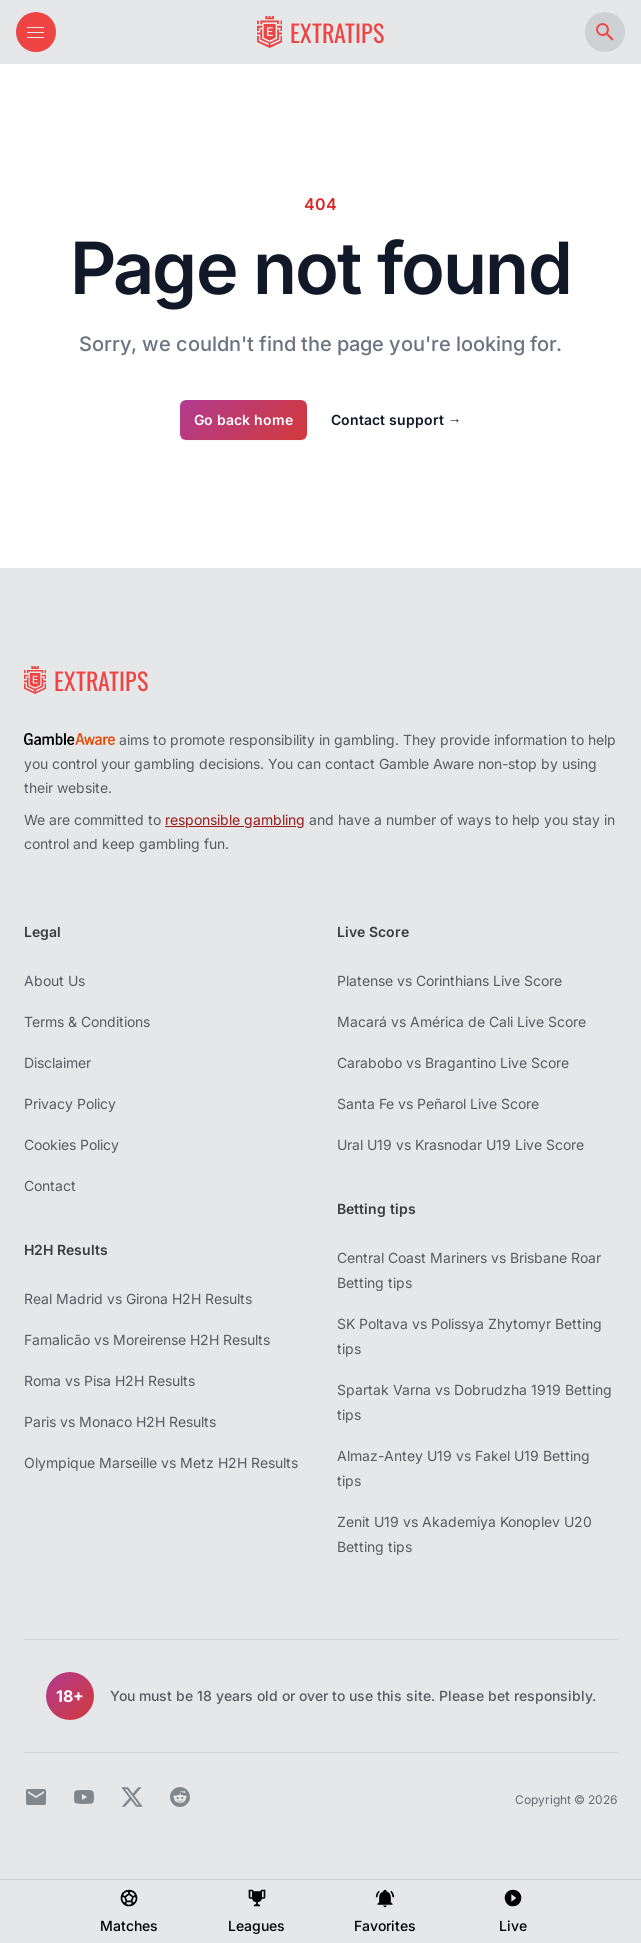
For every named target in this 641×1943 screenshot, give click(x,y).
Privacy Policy (70, 1103)
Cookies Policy (71, 1144)
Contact (50, 1185)
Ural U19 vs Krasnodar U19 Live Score (460, 1144)
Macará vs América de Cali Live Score (461, 1021)
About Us (54, 980)
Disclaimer (57, 1062)
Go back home (243, 419)
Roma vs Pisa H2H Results (109, 1380)
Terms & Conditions (87, 1021)
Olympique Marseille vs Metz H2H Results (161, 1462)
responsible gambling (235, 819)
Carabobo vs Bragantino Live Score (453, 1062)
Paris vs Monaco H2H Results (120, 1421)
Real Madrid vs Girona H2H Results (138, 1298)
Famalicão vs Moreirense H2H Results (147, 1339)
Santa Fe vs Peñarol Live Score (438, 1103)
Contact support (396, 419)
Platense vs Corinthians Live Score (449, 980)
